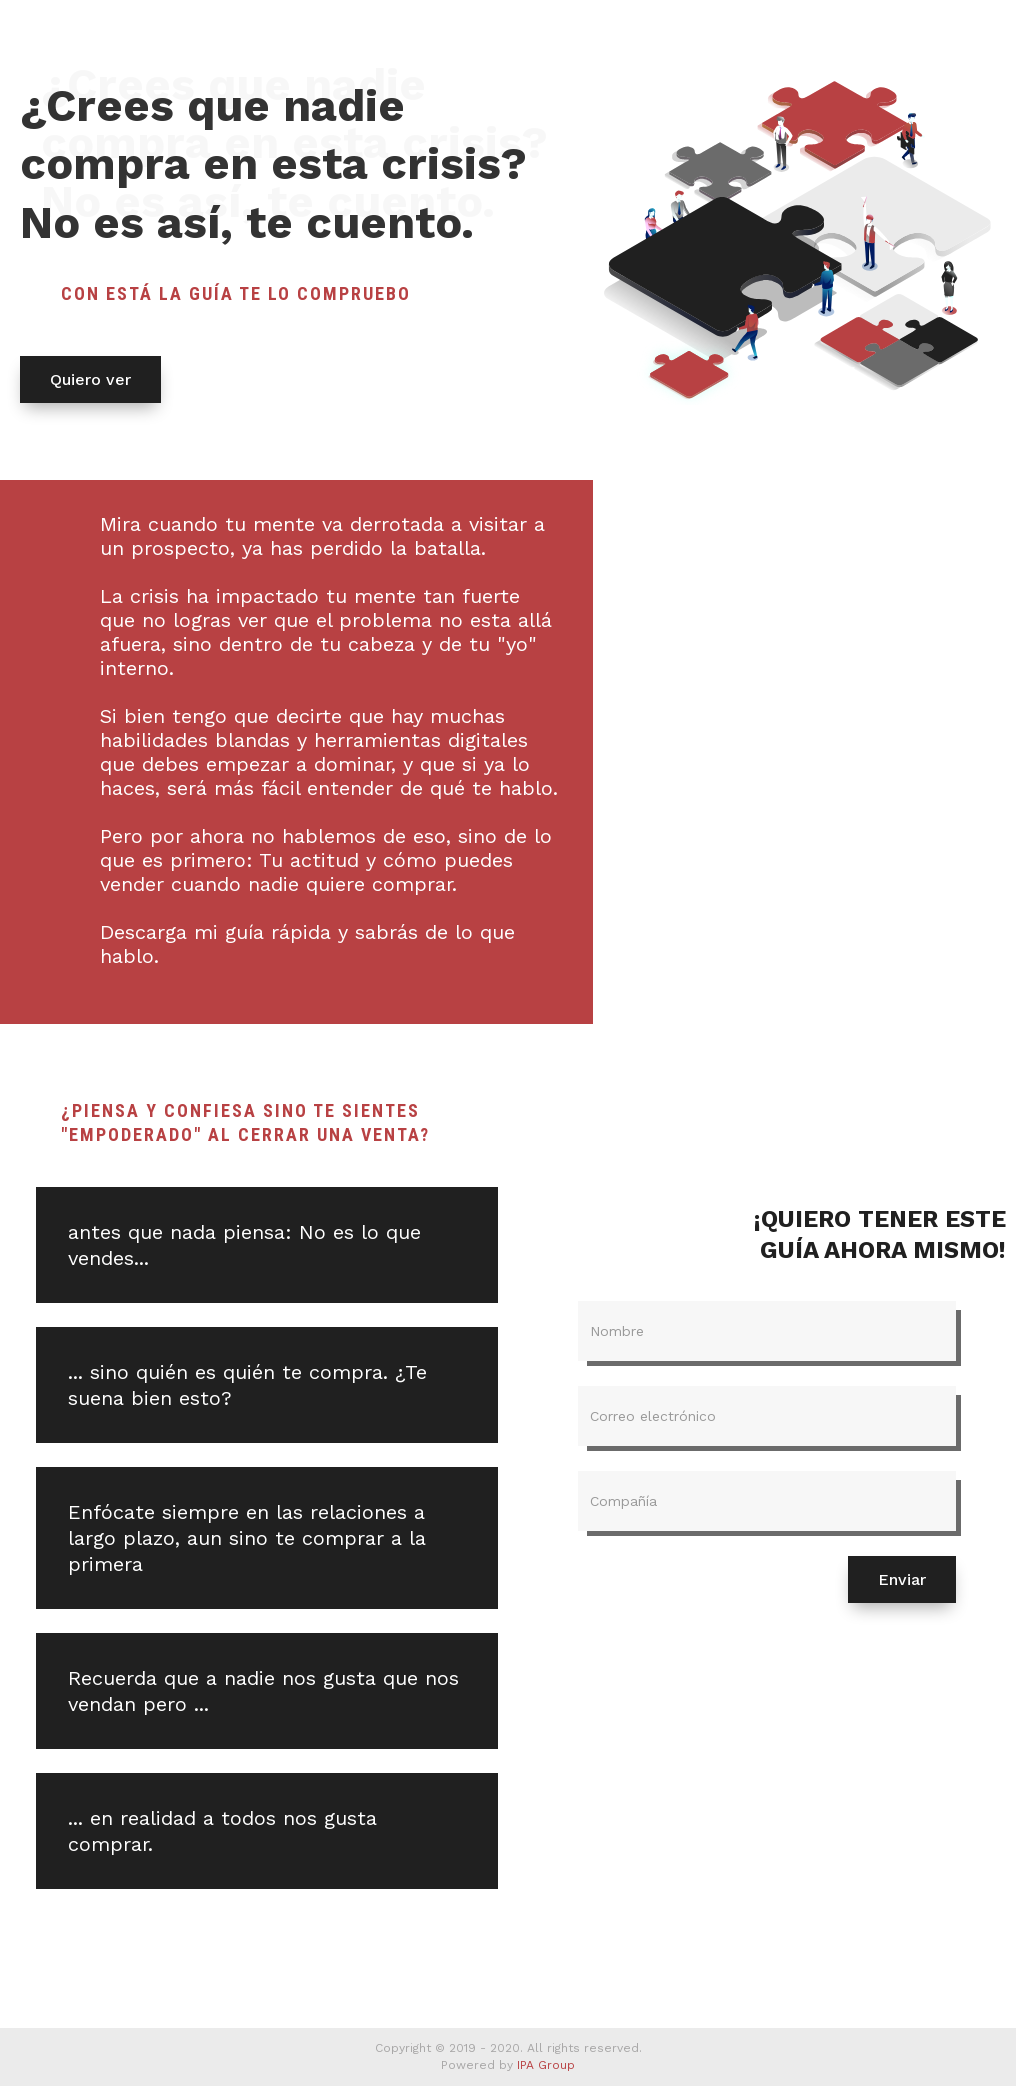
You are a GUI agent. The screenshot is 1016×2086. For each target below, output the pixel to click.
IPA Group (546, 2065)
